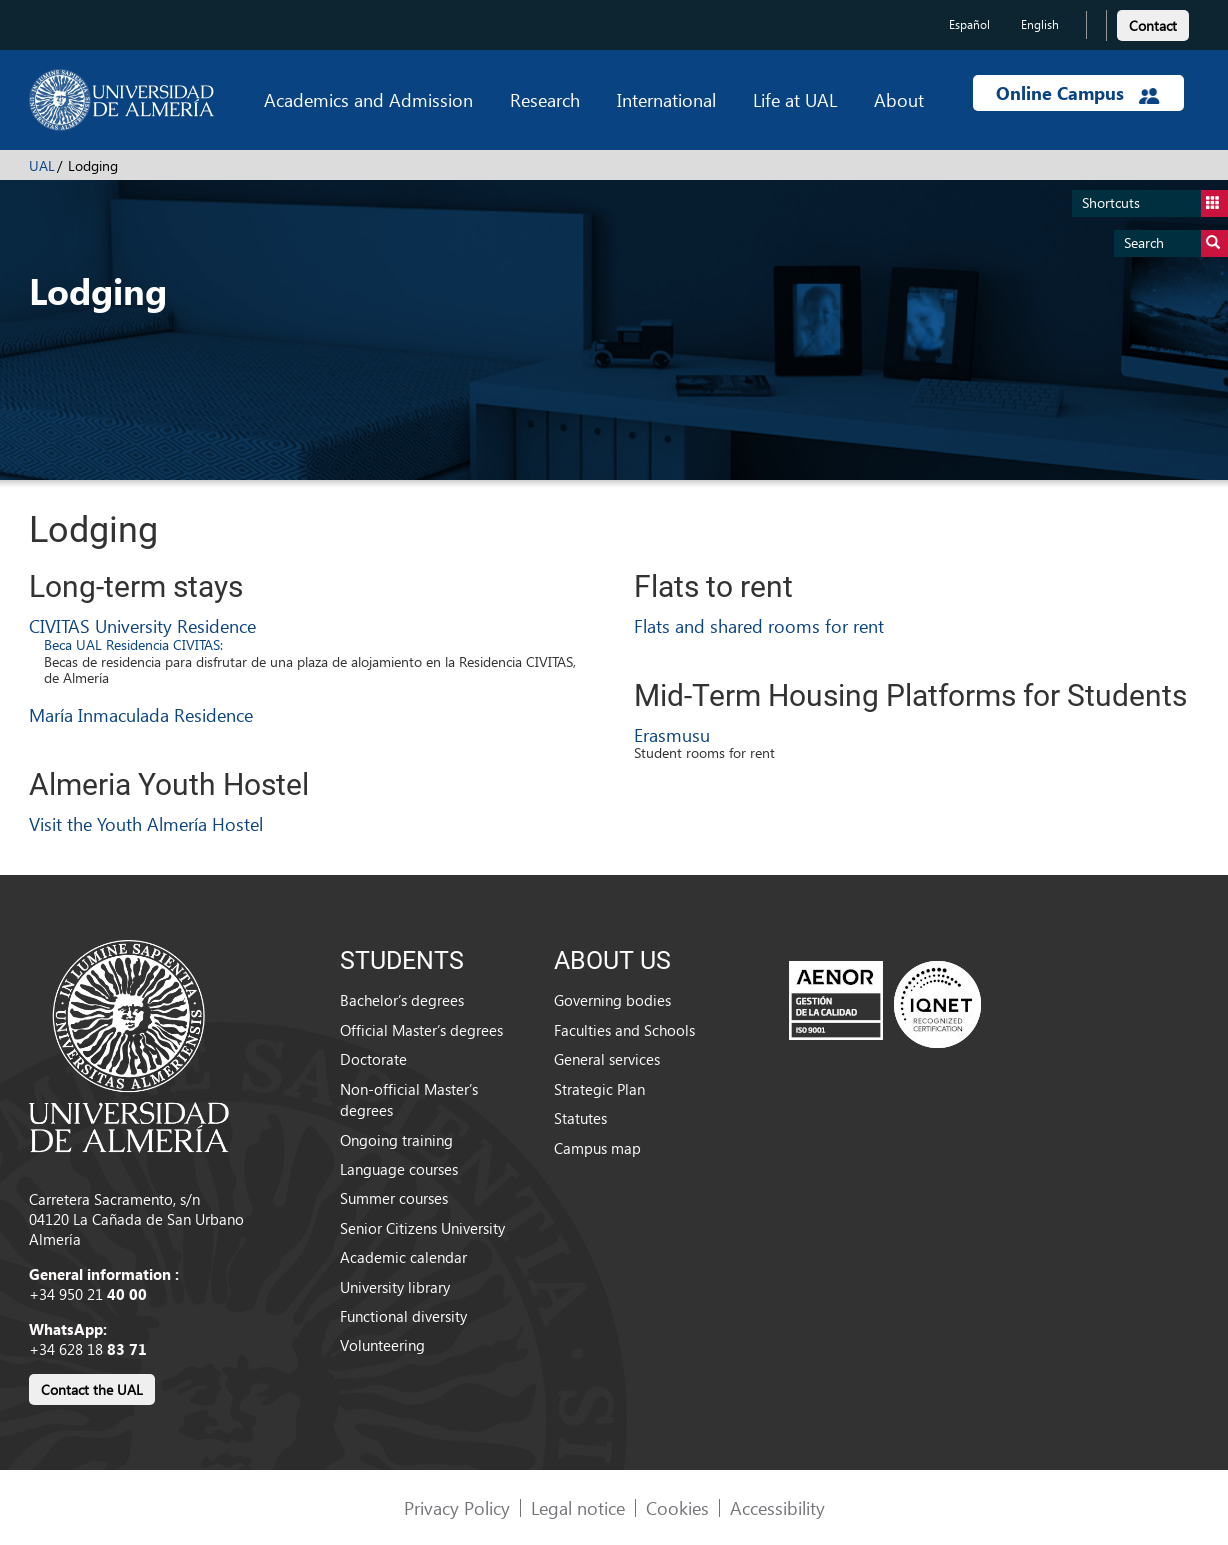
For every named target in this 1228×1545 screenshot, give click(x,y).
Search (1176, 243)
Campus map (597, 1148)
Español (969, 24)
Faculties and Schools (624, 1030)
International (666, 99)
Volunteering (382, 1345)
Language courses (399, 1169)
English (1040, 24)
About (899, 99)
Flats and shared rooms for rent (759, 625)
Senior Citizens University (422, 1228)
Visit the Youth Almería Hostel (146, 823)
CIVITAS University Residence (142, 625)
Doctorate (373, 1059)
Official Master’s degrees (421, 1030)
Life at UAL (795, 99)
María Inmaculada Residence (141, 714)
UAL (42, 165)
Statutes (580, 1118)
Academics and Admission (368, 99)
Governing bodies (612, 1000)
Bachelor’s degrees (402, 1000)
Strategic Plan (599, 1089)
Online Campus (1078, 93)
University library (395, 1287)
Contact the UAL (92, 1389)
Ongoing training (396, 1140)
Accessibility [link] (777, 1507)
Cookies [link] (677, 1507)
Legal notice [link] (578, 1507)
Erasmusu (672, 734)
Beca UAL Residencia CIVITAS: (133, 644)
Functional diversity (403, 1316)
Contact (1153, 25)
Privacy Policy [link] (457, 1507)
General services (607, 1059)
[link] (1153, 22)
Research (545, 99)
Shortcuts (1155, 203)
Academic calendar (403, 1257)
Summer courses (394, 1198)
